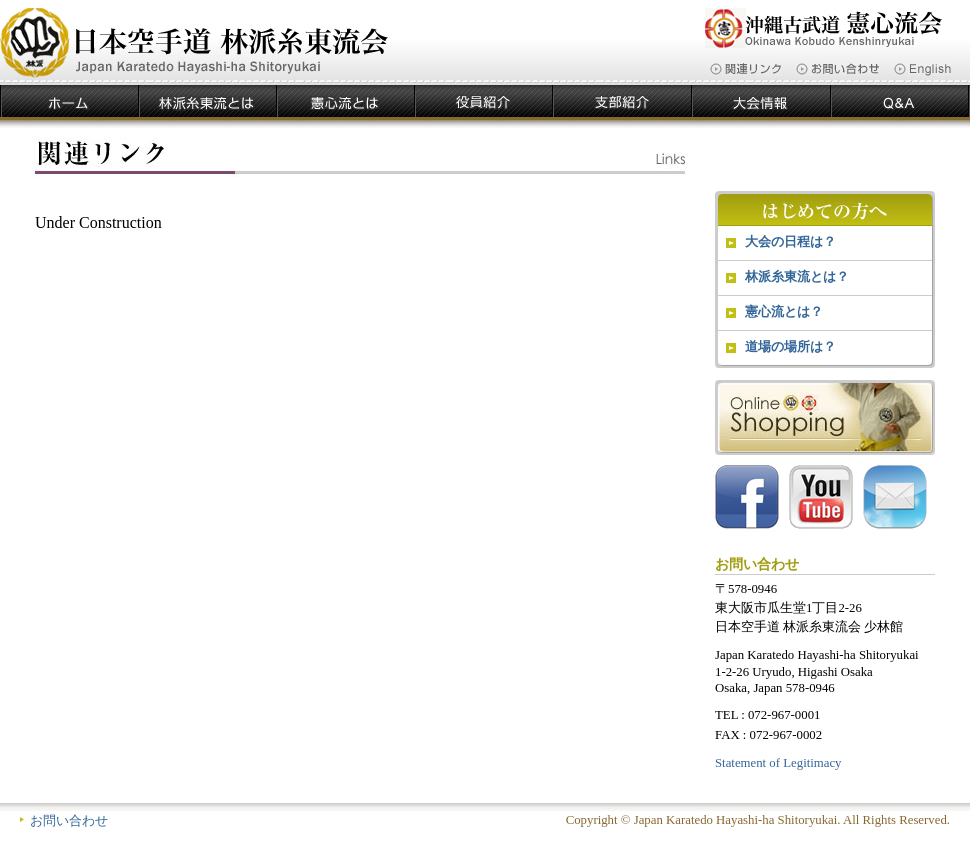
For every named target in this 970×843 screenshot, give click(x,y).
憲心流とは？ (784, 311)
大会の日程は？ (790, 241)
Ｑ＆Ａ (900, 102)
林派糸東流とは (208, 102)
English (922, 69)
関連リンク (745, 69)
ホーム (69, 102)
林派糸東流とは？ (797, 276)
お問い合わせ (837, 69)
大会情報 (761, 102)
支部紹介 (622, 102)
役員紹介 (484, 102)
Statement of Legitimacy (778, 763)
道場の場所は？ (790, 346)
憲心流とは (346, 102)
